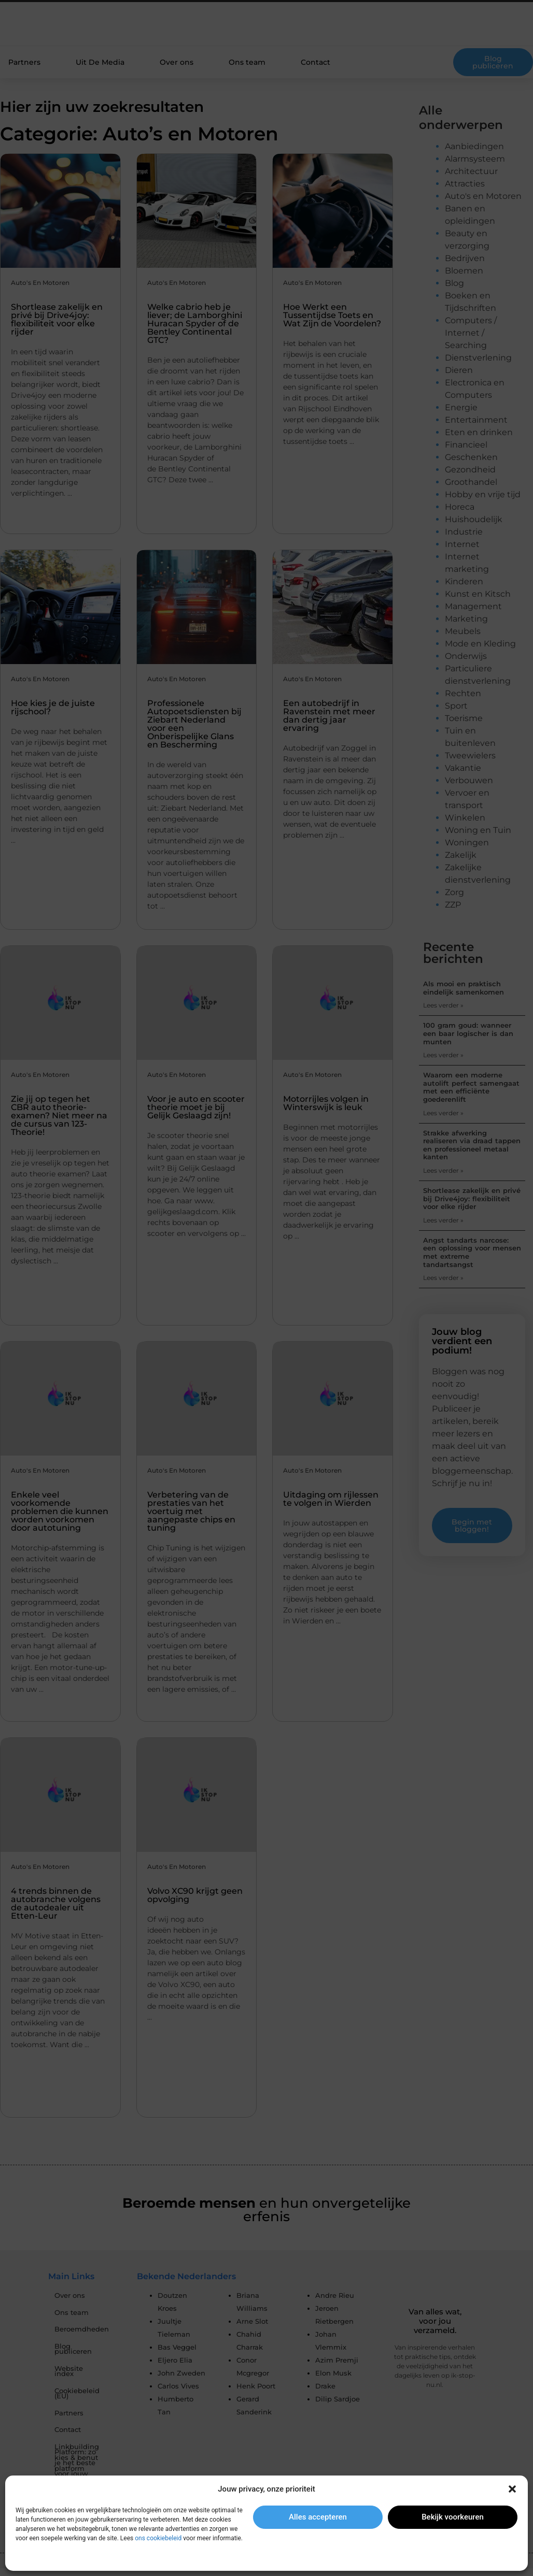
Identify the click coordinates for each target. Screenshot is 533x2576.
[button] (512, 2489)
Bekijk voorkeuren (453, 2517)
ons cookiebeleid (158, 2538)
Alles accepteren (318, 2517)
